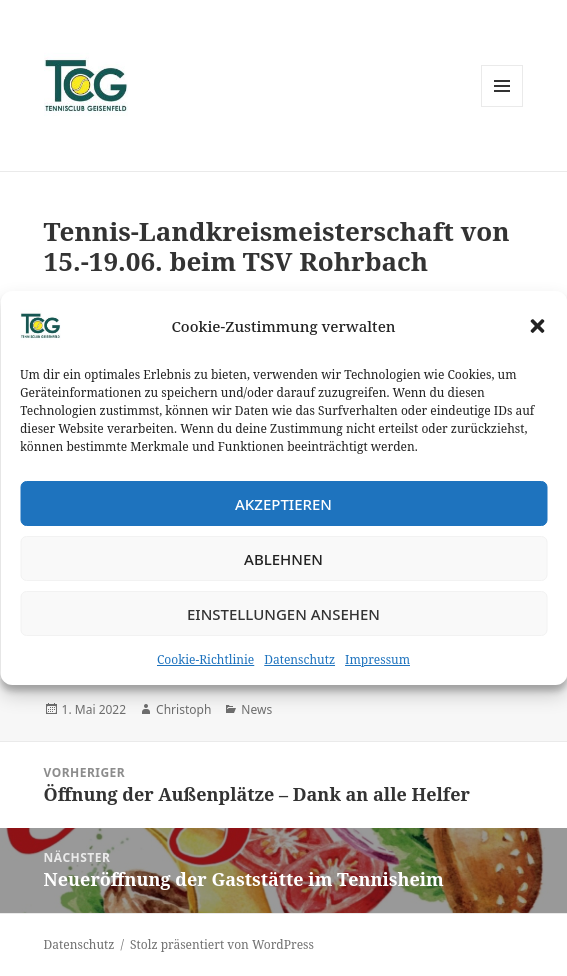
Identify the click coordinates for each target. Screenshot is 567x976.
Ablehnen (283, 559)
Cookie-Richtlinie (205, 659)
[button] (537, 326)
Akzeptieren (283, 504)
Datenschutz (299, 659)
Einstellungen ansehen (283, 614)
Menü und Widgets (502, 106)
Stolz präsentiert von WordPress (222, 944)
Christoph (183, 709)
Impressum (377, 659)
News (256, 709)
